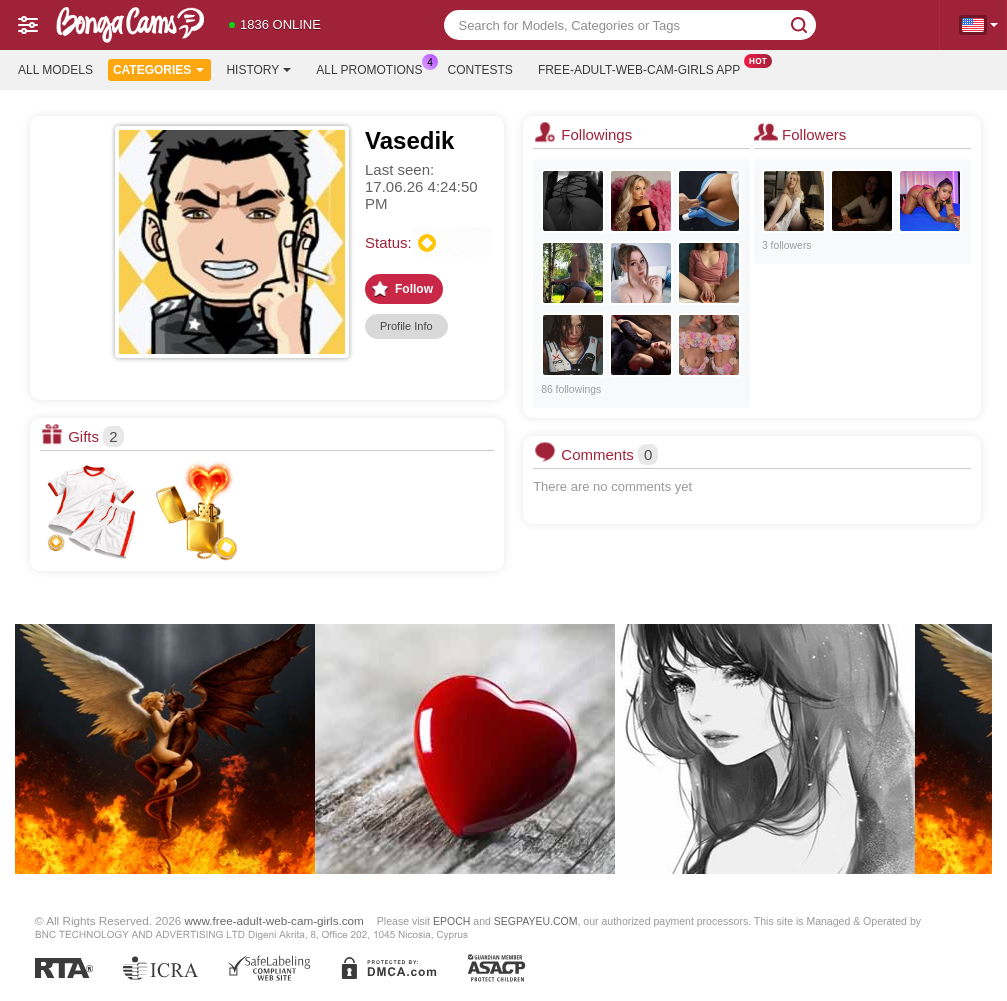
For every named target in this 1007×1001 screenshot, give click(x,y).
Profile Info (406, 326)
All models (55, 70)
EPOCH (451, 921)
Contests (480, 70)
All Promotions (374, 68)
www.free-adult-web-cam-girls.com (274, 920)
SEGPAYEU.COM (536, 921)
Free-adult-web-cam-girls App (644, 68)
